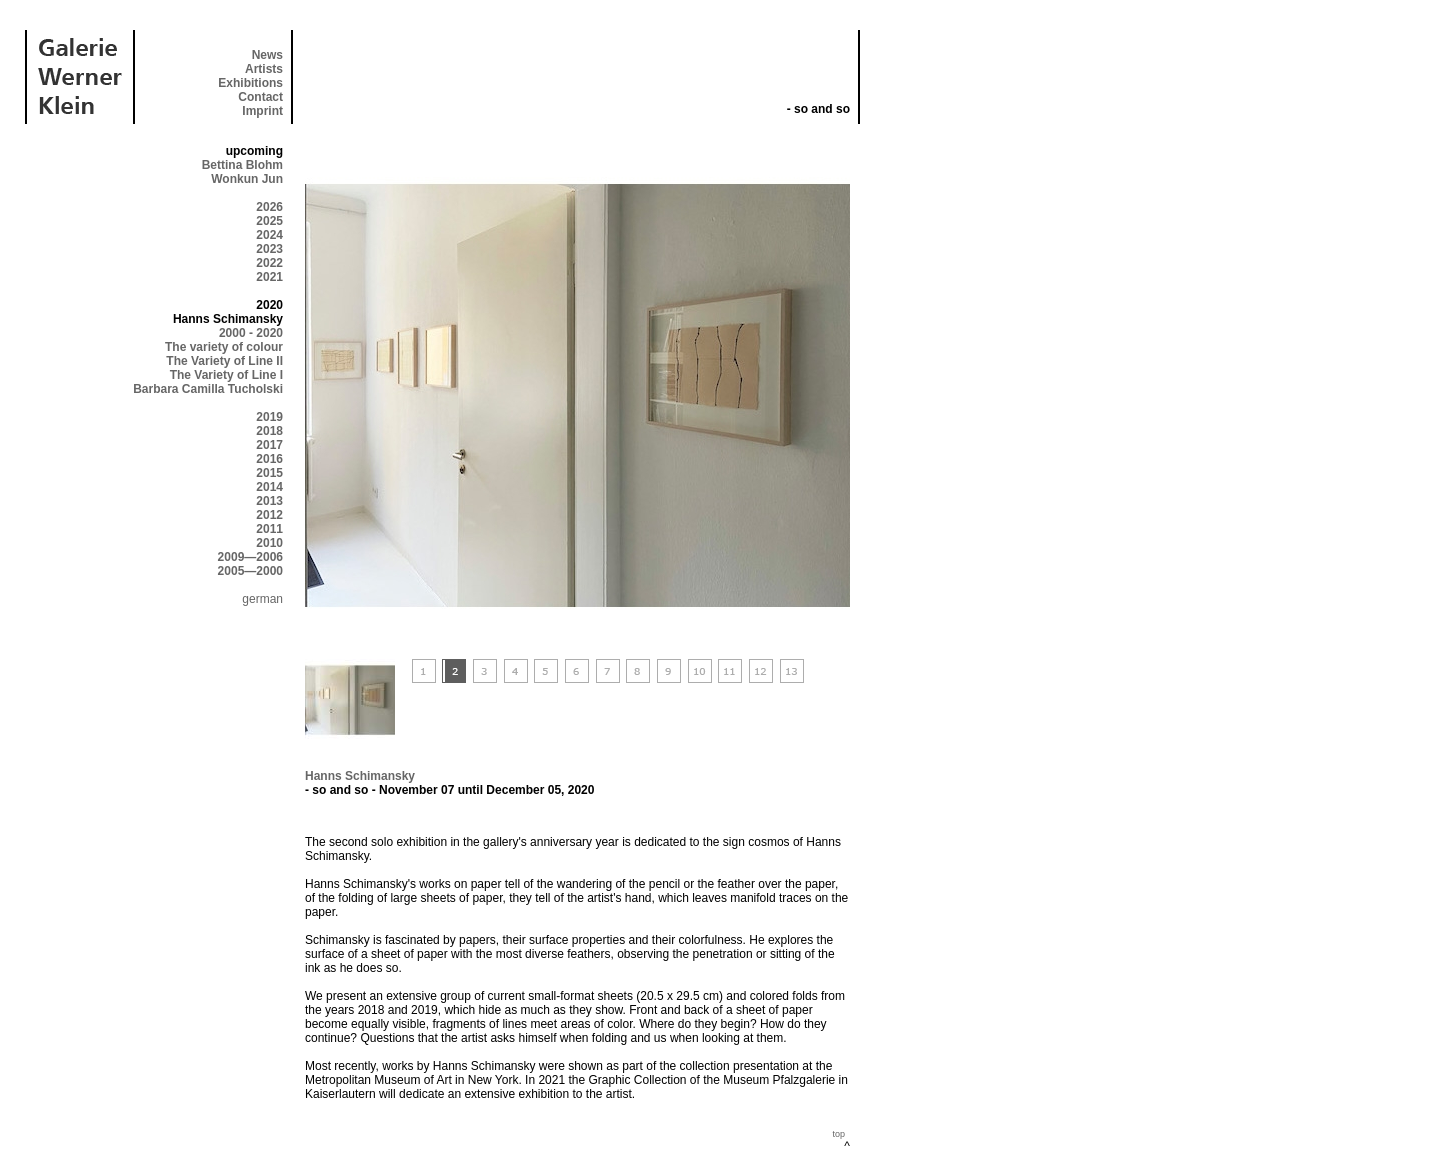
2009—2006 (250, 557)
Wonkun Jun (247, 179)
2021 (269, 277)
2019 (269, 417)
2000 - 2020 (251, 333)
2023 (269, 249)
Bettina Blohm (242, 165)
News (267, 55)
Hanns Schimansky (360, 776)
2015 (269, 473)
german (262, 599)
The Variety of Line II (224, 361)
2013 (269, 501)
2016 (269, 459)
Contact (260, 97)
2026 (269, 207)
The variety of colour (224, 347)
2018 (269, 431)
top (838, 1134)
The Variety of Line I (226, 375)
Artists (264, 69)
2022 (269, 263)
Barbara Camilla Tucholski (208, 389)
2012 (269, 515)
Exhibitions (250, 83)
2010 (269, 543)
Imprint (262, 111)
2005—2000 (250, 571)
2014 (269, 487)
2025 (269, 221)
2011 (269, 529)
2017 (269, 445)
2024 (269, 235)
